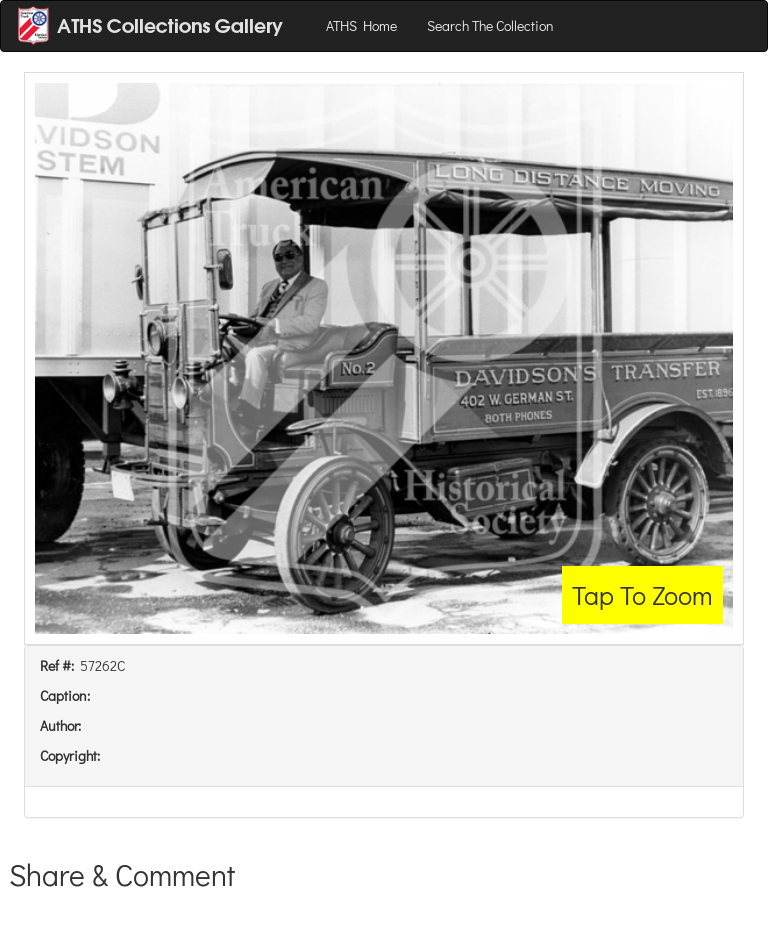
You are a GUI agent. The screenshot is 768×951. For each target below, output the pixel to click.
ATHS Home (361, 25)
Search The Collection (490, 25)
